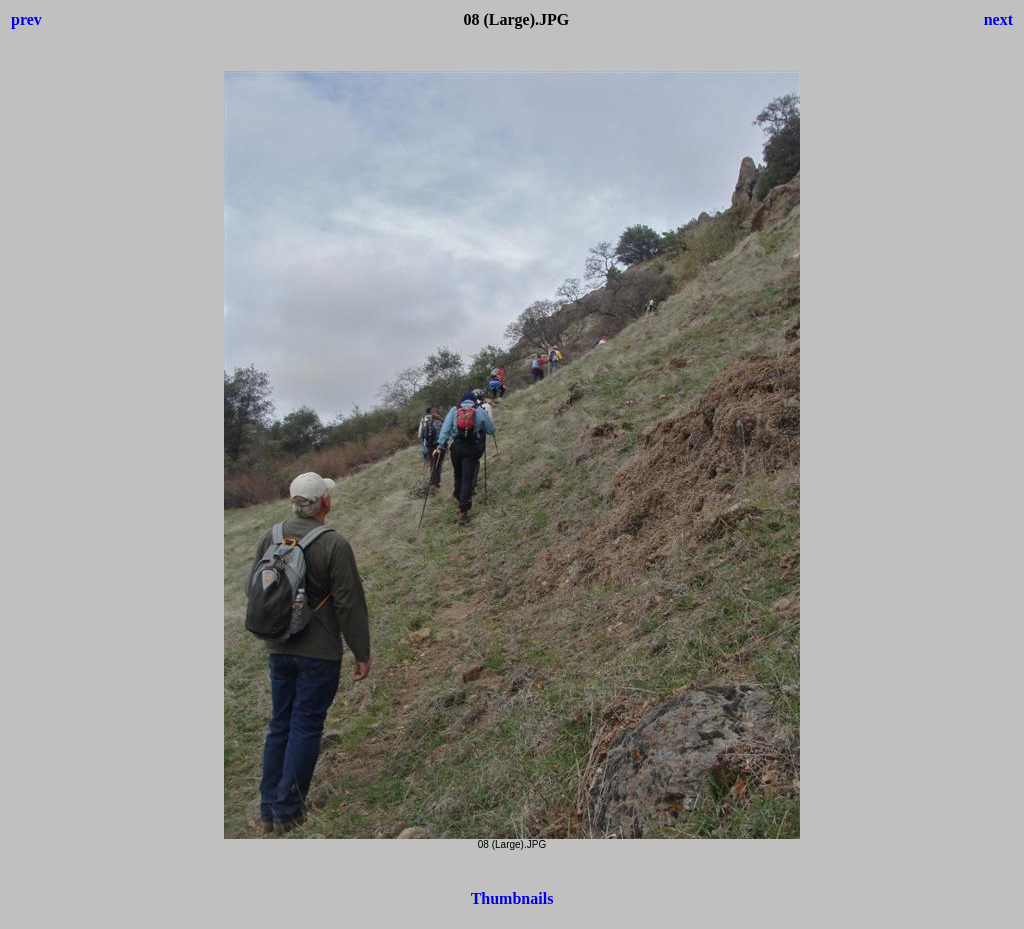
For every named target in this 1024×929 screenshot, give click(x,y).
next (998, 19)
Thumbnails (512, 898)
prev (26, 19)
